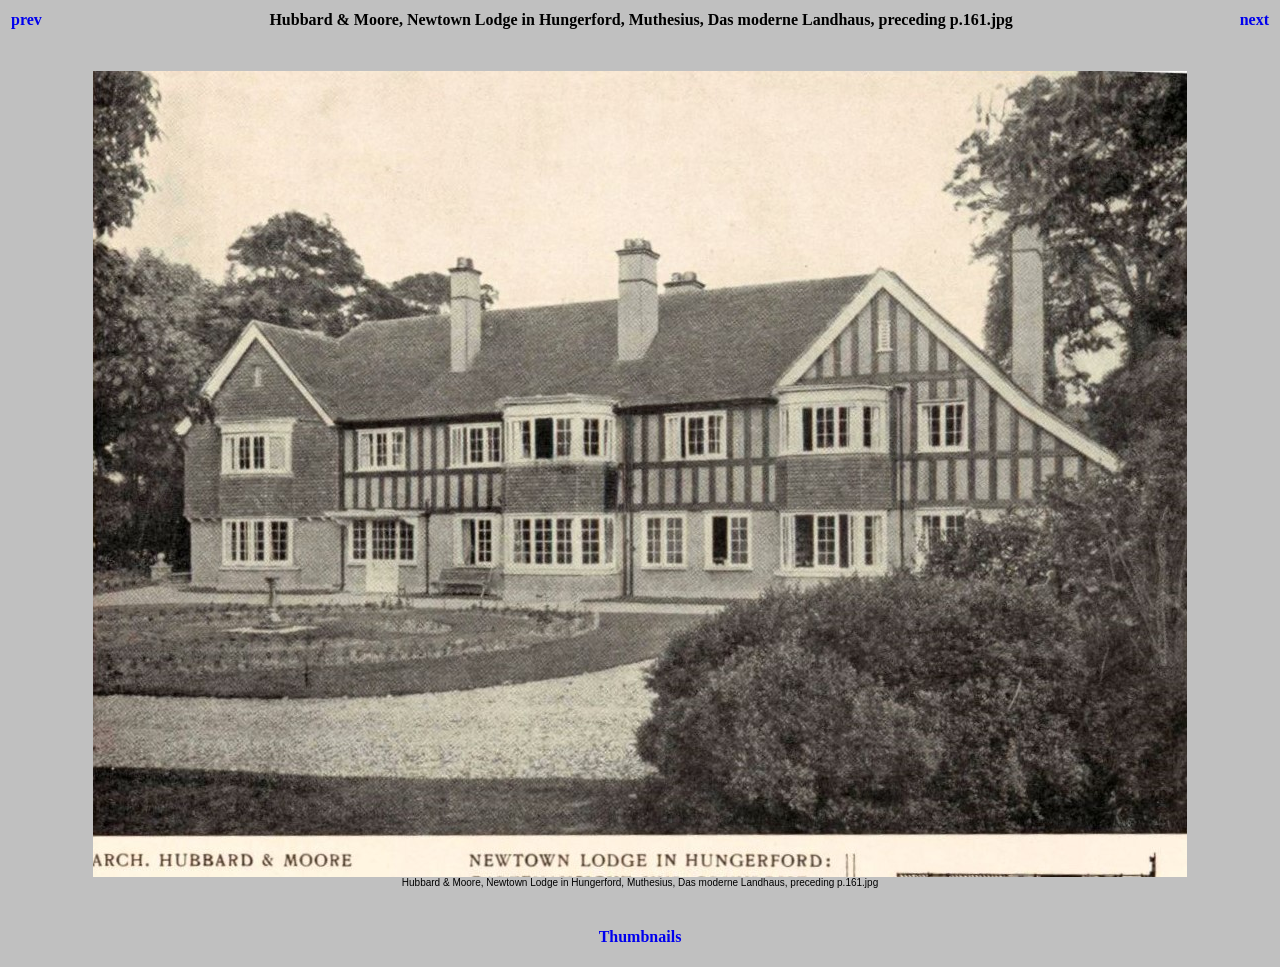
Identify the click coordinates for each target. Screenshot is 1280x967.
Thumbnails (640, 936)
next (1254, 19)
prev (26, 19)
